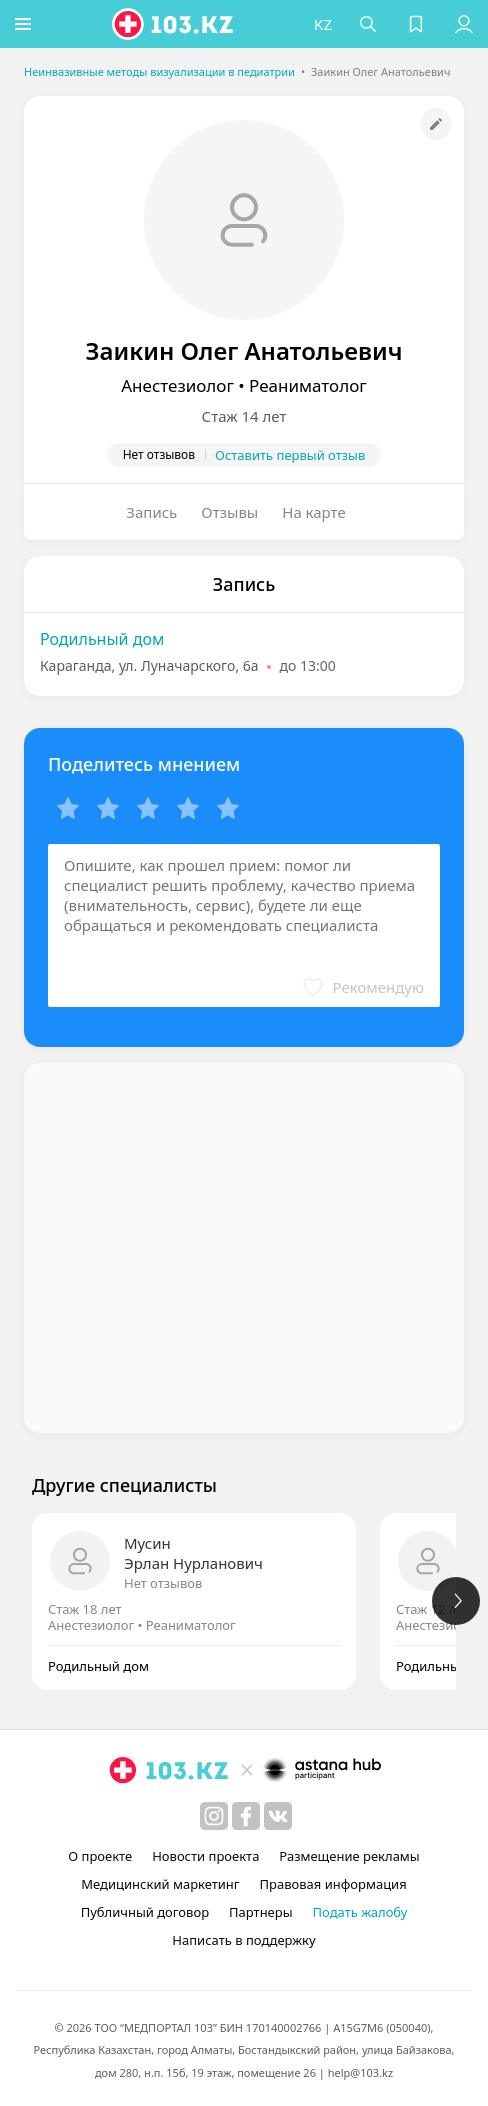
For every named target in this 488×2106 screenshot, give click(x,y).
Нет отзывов (163, 1583)
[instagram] (214, 1816)
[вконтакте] (278, 1816)
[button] (25, 24)
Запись (151, 512)
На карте (313, 512)
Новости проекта (205, 1856)
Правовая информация (333, 1884)
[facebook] (246, 1816)
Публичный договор (145, 1912)
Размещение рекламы (349, 1856)
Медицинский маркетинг (160, 1884)
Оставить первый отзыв (290, 455)
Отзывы (229, 512)
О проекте (100, 1856)
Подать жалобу (360, 1912)
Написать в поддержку (243, 1940)
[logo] (176, 24)
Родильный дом (102, 639)
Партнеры (261, 1912)
